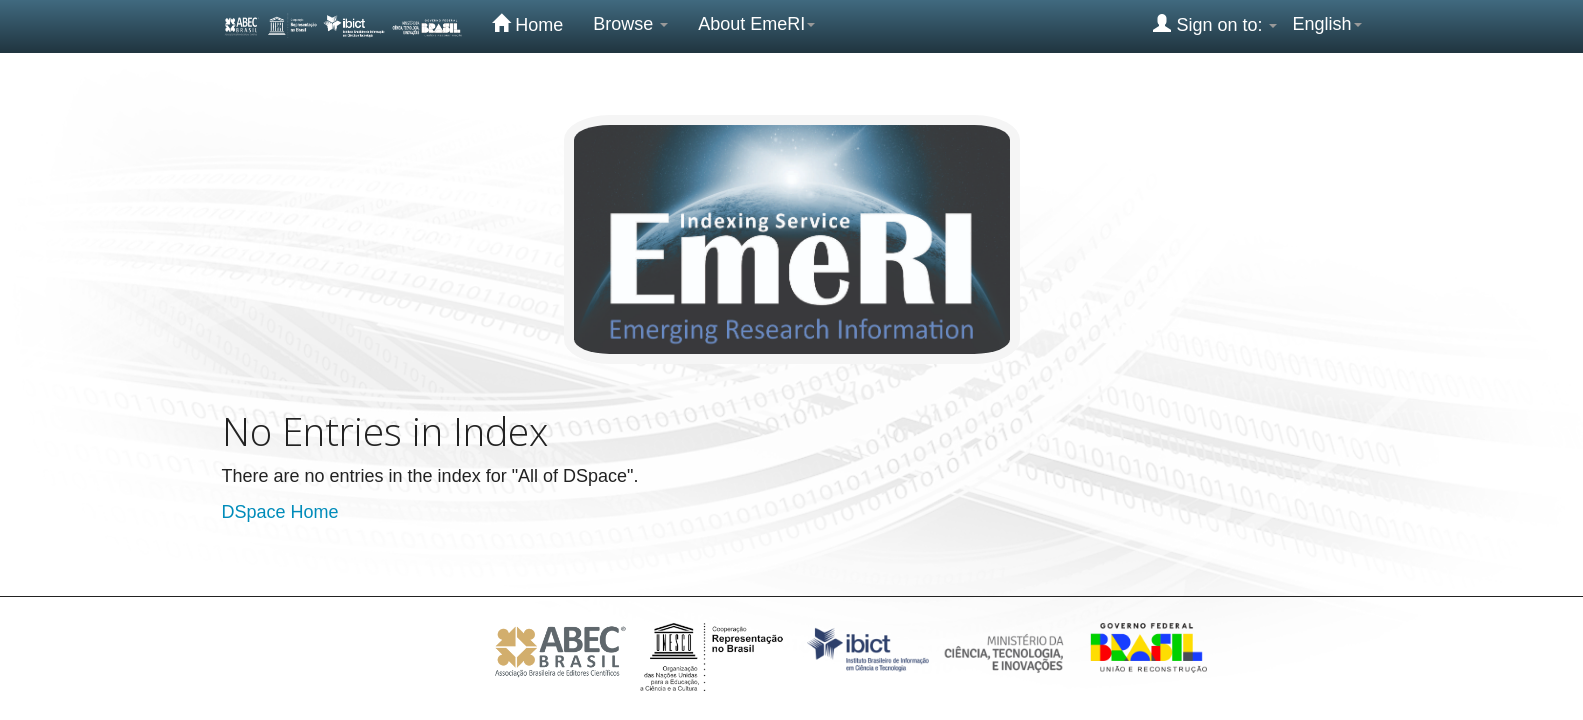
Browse (630, 24)
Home (527, 24)
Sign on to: (1215, 24)
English (1326, 24)
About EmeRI (756, 24)
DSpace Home (280, 512)
